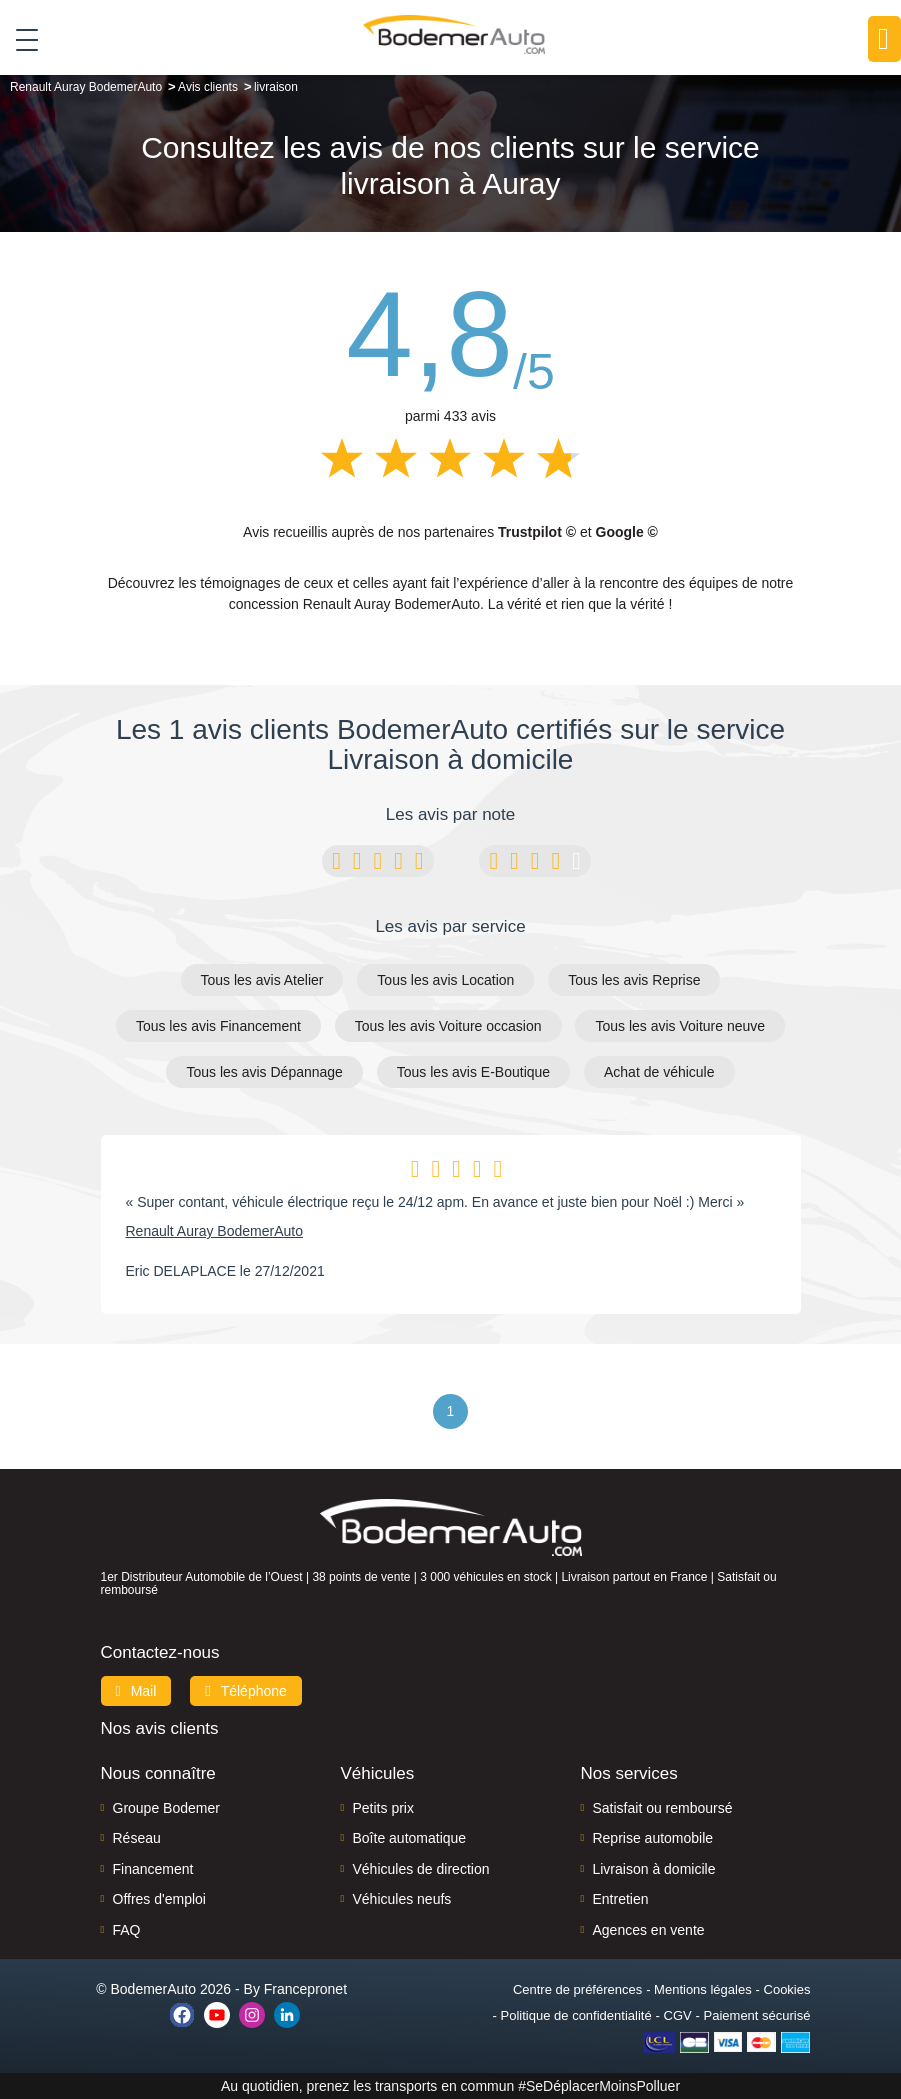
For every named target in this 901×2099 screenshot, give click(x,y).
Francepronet (305, 1989)
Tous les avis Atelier (262, 980)
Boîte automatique (409, 1838)
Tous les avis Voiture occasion (448, 1026)
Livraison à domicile (653, 1869)
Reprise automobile (652, 1838)
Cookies (787, 1989)
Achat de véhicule (659, 1072)
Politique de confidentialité (576, 2015)
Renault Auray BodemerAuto (214, 1231)
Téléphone (246, 1691)
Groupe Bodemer (166, 1808)
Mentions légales (703, 1989)
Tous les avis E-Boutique (473, 1072)
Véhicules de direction (420, 1869)
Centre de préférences (577, 1989)
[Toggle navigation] (19, 39)
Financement (153, 1869)
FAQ (127, 1930)
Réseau (137, 1838)
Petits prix (382, 1808)
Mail (136, 1691)
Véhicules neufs (401, 1899)
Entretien (620, 1899)
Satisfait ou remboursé (662, 1808)
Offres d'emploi (159, 1899)
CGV (678, 2015)
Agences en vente (648, 1930)
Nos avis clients (160, 1728)
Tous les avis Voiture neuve (680, 1026)
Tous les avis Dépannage (264, 1072)
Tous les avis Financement (218, 1026)
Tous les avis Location (445, 980)
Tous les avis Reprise (634, 980)
